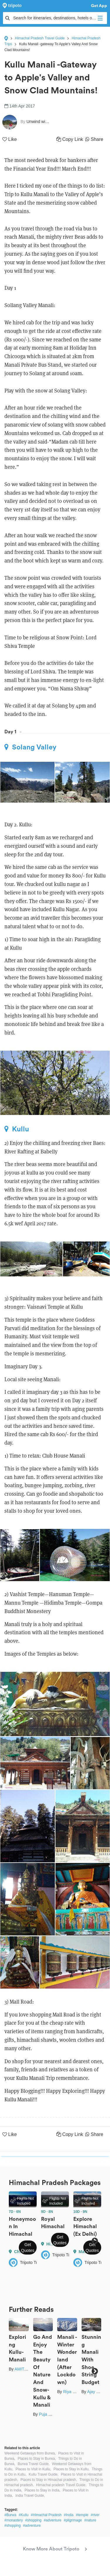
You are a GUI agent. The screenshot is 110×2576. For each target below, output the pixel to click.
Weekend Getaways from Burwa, (30, 2453)
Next (94, 2240)
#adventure (52, 2520)
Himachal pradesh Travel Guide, (61, 2485)
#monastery (13, 2520)
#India (69, 2515)
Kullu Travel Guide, (43, 2474)
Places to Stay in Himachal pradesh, (49, 2480)
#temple (82, 2515)
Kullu (16, 1129)
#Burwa (10, 2515)
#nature (90, 2520)
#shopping (33, 2520)
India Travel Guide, (30, 2496)
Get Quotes (27, 2247)
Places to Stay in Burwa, (37, 2459)
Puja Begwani (51, 2414)
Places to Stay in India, (42, 2490)
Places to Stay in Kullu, (71, 2469)
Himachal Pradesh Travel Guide (40, 38)
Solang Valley (30, 747)
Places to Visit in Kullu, (33, 2469)
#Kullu (23, 2515)
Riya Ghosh (73, 2391)
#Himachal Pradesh (46, 2515)
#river (95, 2515)
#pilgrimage (73, 2520)
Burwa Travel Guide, (34, 2464)
